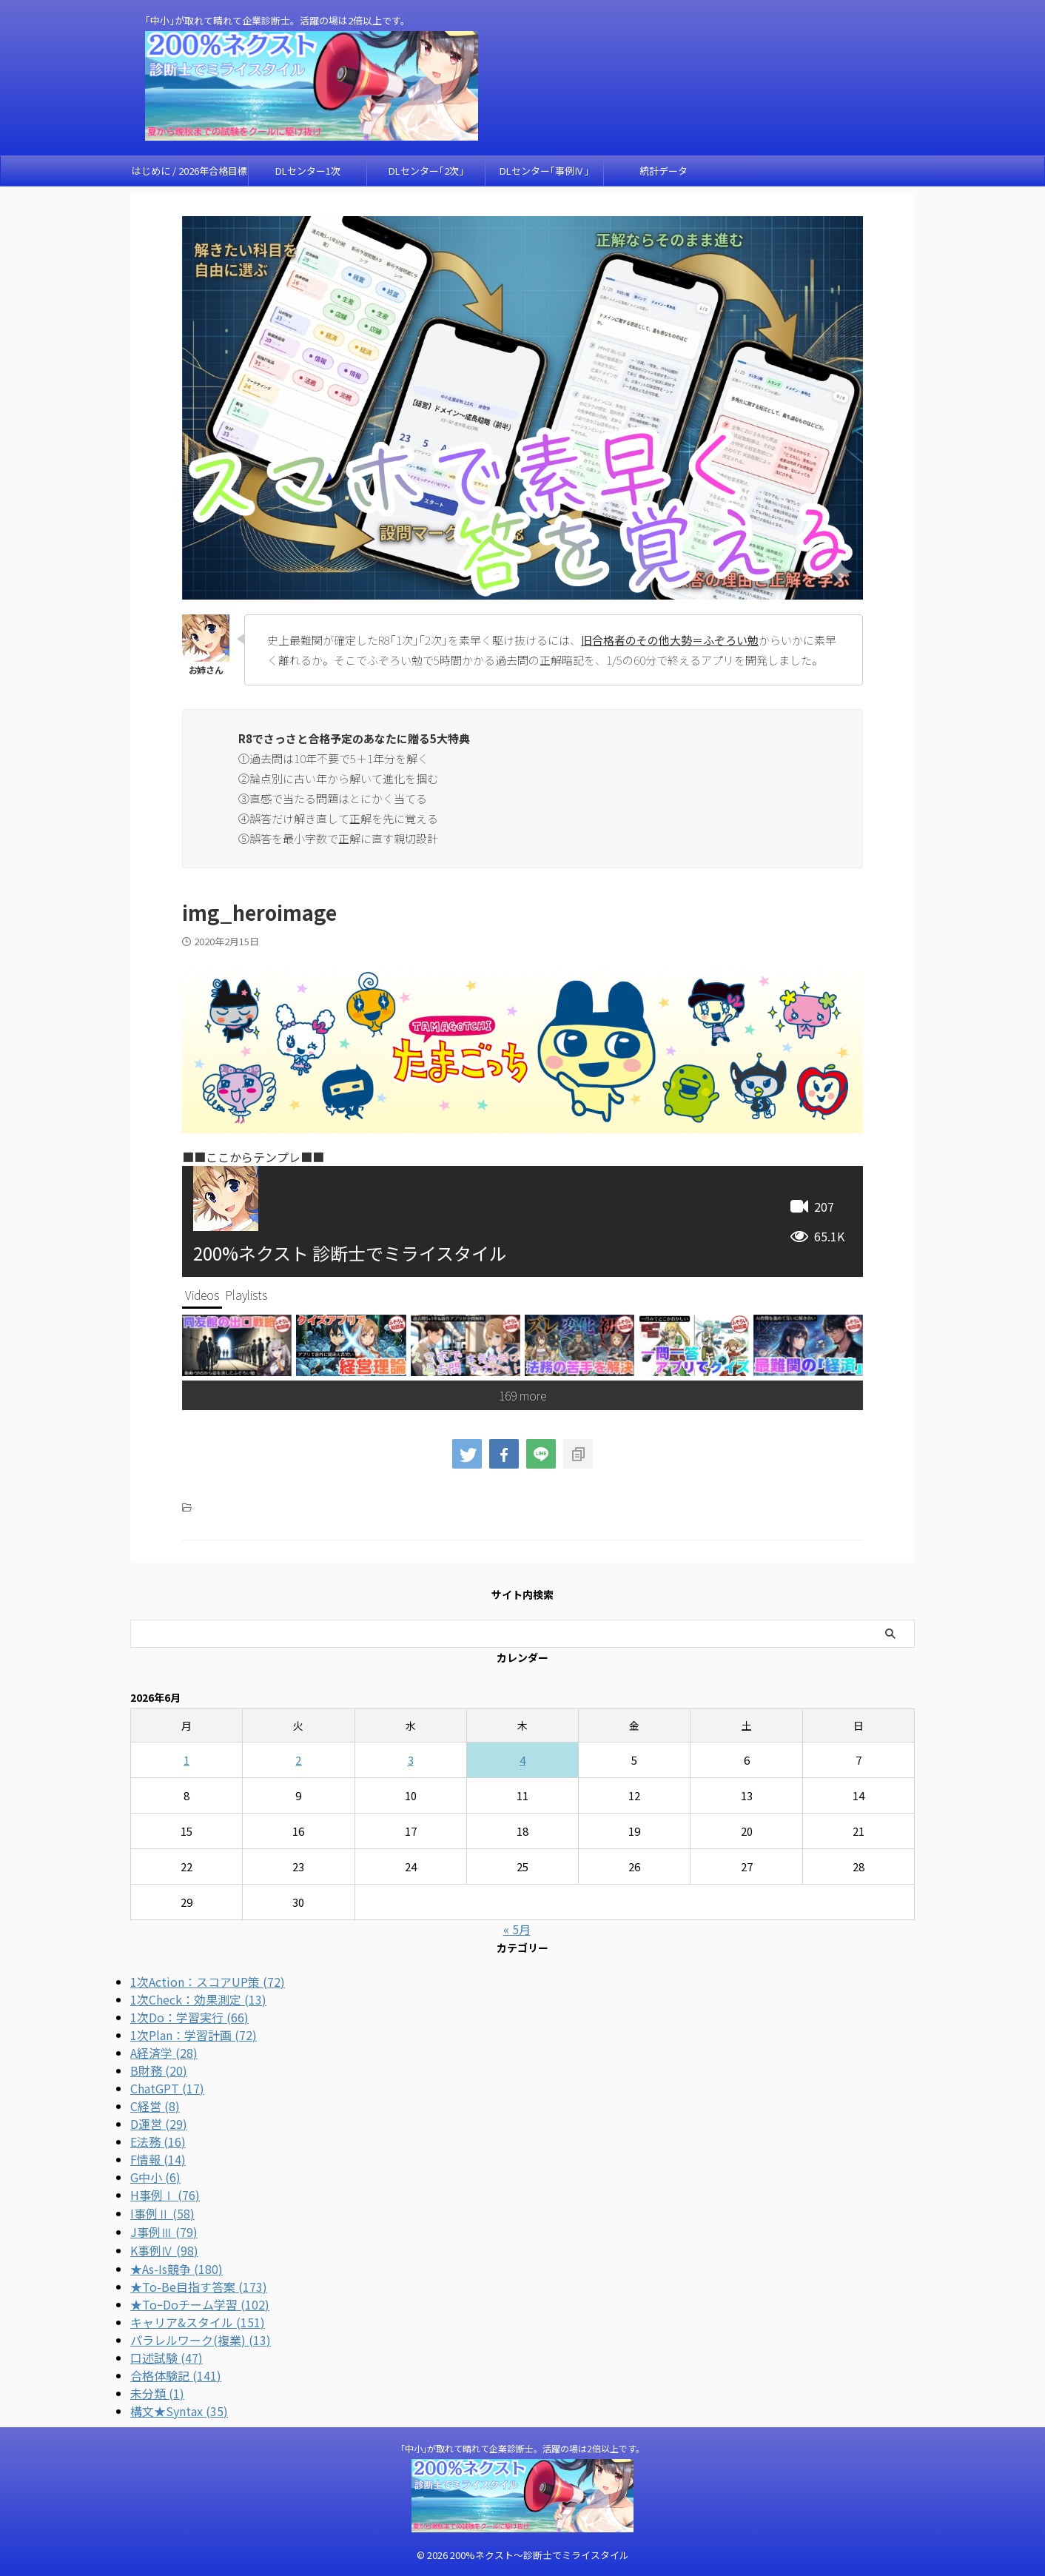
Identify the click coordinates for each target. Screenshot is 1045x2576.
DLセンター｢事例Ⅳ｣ (544, 171)
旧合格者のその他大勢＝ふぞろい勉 (670, 640)
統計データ (663, 171)
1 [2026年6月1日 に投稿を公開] (186, 1760)
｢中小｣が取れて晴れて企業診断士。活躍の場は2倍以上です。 (522, 2448)
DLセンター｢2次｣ (426, 171)
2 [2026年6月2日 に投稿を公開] (298, 1760)
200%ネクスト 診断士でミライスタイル (350, 1253)
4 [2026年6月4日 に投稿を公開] (522, 1760)
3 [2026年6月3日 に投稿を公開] (411, 1760)
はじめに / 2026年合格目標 (189, 171)
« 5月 (517, 1929)
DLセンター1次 (307, 171)
